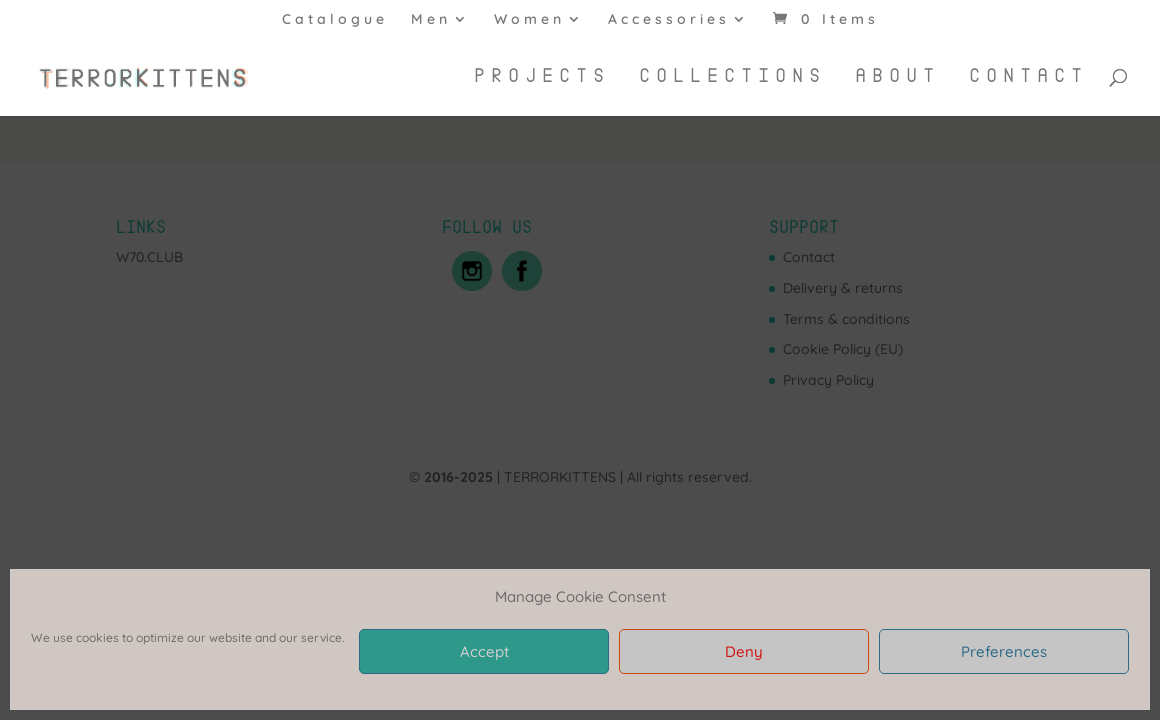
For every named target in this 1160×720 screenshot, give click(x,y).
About (897, 77)
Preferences (1004, 651)
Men (431, 20)
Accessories (669, 20)
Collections (732, 77)
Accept (484, 651)
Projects (542, 77)
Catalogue (335, 20)
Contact (1028, 77)
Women (529, 20)
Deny (744, 651)
